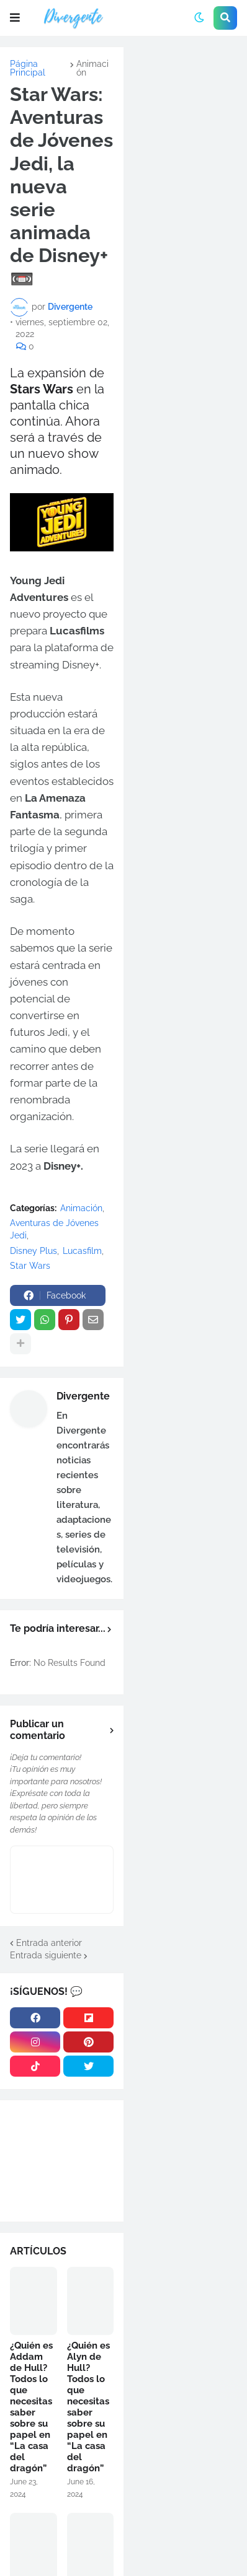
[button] (15, 17)
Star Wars (30, 1266)
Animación (92, 68)
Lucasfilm (82, 1251)
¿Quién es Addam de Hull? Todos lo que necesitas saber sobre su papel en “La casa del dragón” (31, 2407)
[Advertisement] (185, 99)
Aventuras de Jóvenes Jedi (54, 1229)
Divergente (83, 1396)
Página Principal (27, 68)
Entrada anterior (49, 1943)
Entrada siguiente (45, 1955)
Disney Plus (33, 1251)
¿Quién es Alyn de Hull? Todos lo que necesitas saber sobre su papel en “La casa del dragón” (88, 2407)
